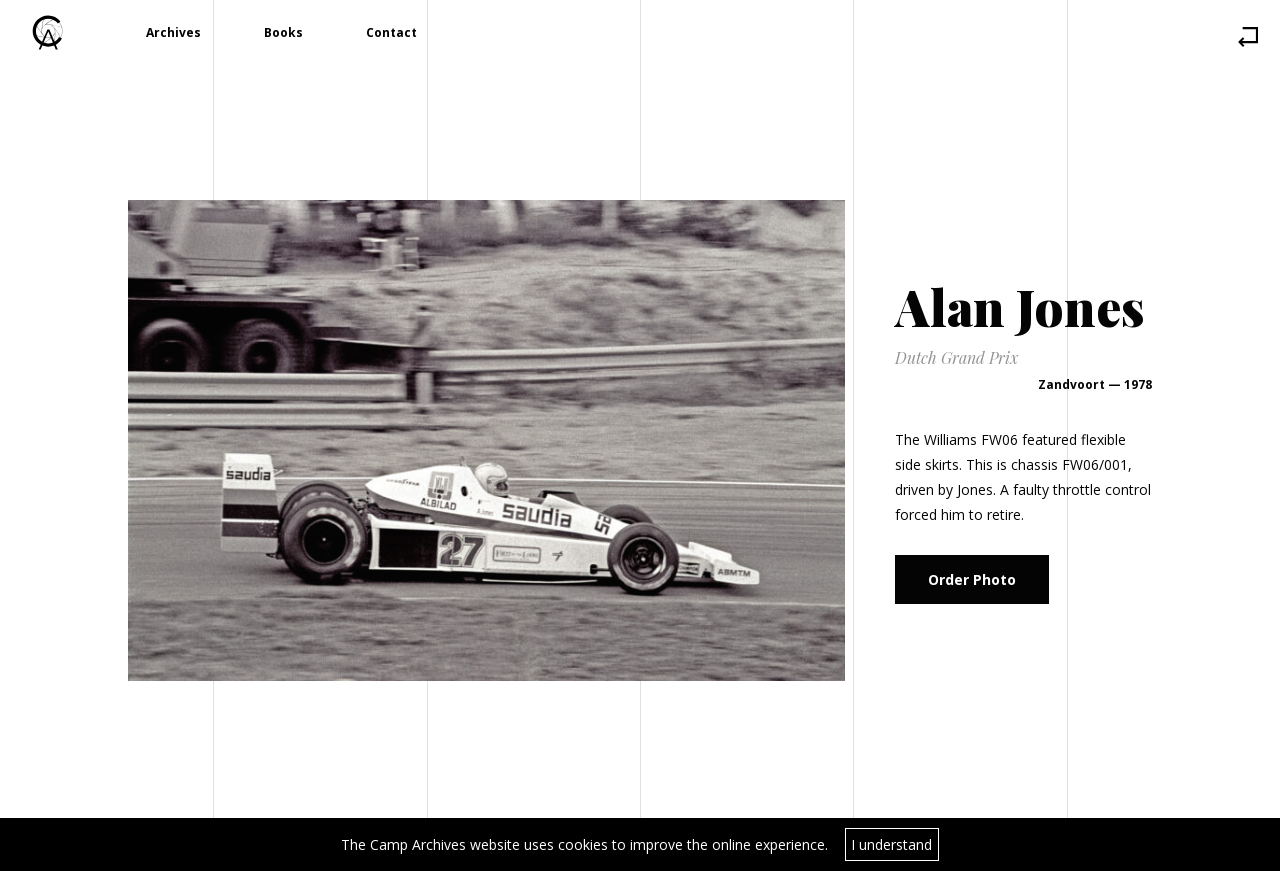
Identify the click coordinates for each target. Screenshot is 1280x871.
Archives (173, 32)
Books (283, 32)
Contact (391, 32)
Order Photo (972, 579)
